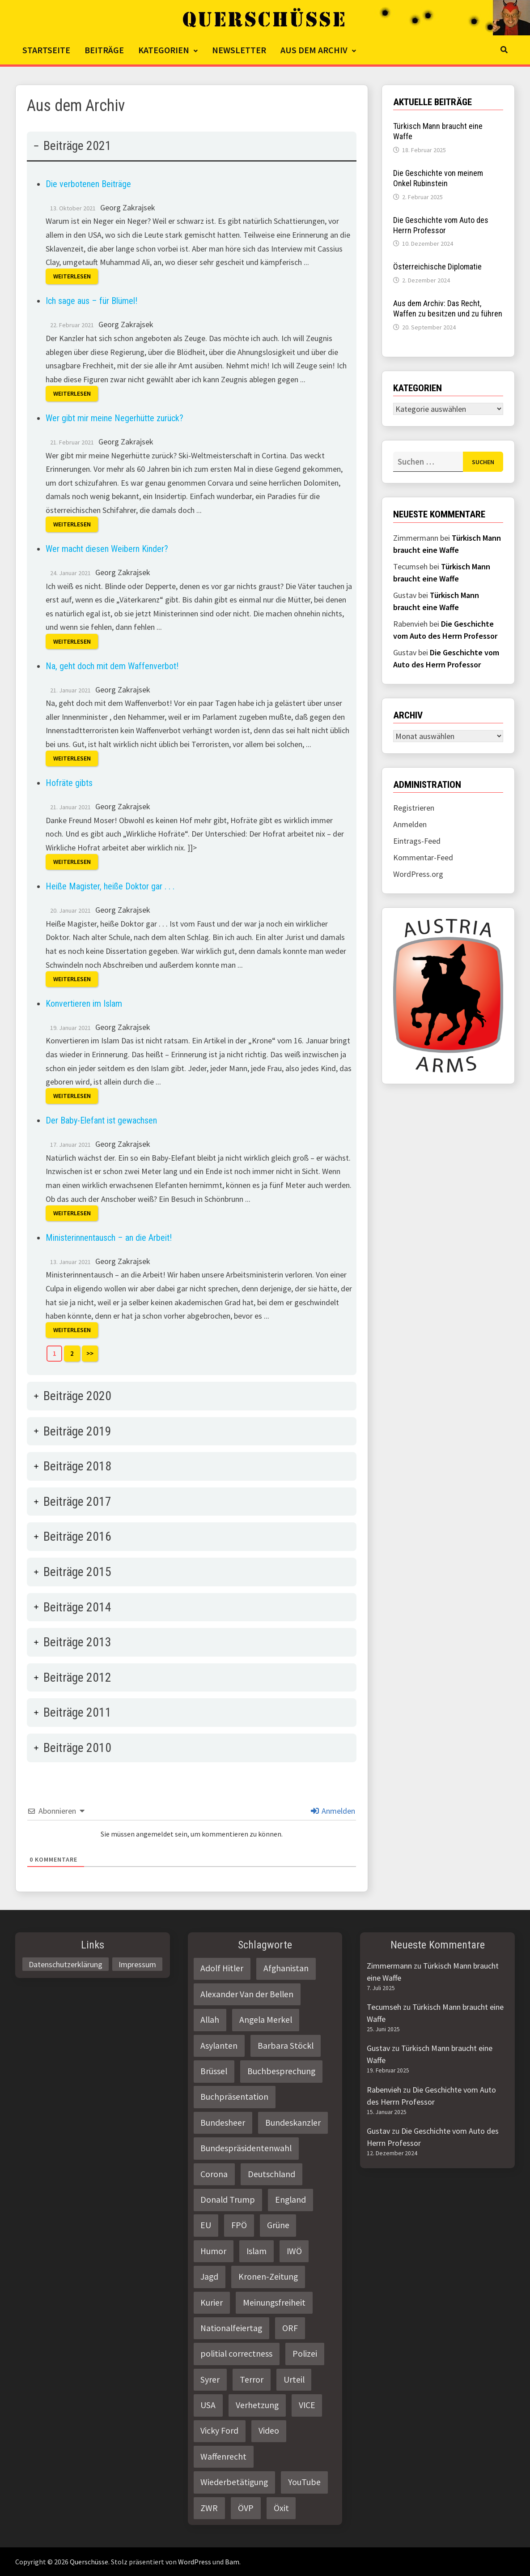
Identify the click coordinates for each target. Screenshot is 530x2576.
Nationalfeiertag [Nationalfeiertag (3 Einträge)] (231, 2328)
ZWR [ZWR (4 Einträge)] (209, 2508)
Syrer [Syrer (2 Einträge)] (210, 2379)
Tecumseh (384, 2007)
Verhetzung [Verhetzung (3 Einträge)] (257, 2405)
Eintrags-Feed (417, 841)
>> (89, 1353)
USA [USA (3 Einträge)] (208, 2405)
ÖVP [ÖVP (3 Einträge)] (246, 2508)
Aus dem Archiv (314, 50)
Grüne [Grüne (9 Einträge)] (278, 2225)
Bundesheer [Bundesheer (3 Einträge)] (222, 2122)
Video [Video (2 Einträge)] (269, 2430)
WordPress (194, 2561)
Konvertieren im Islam (84, 1003)
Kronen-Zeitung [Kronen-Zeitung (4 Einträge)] (268, 2276)
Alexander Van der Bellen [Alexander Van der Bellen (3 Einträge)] (246, 1994)
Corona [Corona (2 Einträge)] (214, 2174)
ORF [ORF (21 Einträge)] (290, 2328)
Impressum (137, 1964)
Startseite (46, 50)
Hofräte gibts (69, 782)
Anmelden (333, 1811)
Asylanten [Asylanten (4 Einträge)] (218, 2045)
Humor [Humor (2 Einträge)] (213, 2251)
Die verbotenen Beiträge (88, 184)
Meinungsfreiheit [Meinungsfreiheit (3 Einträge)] (274, 2302)
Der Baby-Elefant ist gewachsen (101, 1120)
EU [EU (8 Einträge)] (205, 2225)
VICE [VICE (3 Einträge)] (307, 2405)
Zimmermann (389, 1966)
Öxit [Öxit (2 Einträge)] (281, 2508)
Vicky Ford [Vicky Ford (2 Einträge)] (219, 2430)
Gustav (378, 2048)
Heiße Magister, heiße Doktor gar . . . (110, 886)
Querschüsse (89, 2561)
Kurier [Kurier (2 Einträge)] (211, 2302)
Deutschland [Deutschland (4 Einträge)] (271, 2174)
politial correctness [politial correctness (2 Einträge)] (236, 2353)
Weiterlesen (72, 277)
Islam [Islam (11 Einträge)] (256, 2251)
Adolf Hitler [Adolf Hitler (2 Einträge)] (221, 1968)
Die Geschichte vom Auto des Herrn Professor (440, 225)
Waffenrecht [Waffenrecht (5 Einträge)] (223, 2456)
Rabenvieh (384, 2090)
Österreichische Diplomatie (437, 266)
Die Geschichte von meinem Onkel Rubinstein (438, 178)
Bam (232, 2561)
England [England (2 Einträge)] (290, 2199)
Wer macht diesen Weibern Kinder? (107, 548)
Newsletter (239, 50)
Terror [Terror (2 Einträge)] (251, 2379)
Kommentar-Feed (423, 857)
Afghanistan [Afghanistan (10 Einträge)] (286, 1968)
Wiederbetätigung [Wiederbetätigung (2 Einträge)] (234, 2482)
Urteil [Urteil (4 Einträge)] (294, 2379)
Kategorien (163, 50)
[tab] (191, 753)
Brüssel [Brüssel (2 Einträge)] (213, 2071)
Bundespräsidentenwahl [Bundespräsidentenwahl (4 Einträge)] (246, 2148)
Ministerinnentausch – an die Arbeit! (109, 1237)
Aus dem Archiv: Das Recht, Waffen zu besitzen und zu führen (447, 308)
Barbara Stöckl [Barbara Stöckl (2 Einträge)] (286, 2045)
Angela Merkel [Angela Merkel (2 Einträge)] (265, 2019)
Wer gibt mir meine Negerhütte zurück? (114, 418)
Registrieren (413, 808)
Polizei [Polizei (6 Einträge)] (305, 2353)
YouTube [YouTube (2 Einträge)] (304, 2482)
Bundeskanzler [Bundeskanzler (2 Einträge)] (293, 2122)
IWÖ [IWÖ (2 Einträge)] (294, 2251)
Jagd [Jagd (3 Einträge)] (209, 2276)
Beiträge (104, 50)
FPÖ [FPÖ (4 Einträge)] (239, 2225)
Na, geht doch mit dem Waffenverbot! (112, 666)
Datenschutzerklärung (65, 1964)
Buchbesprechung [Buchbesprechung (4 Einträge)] (281, 2071)
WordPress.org (418, 874)
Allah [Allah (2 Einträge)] (209, 2019)
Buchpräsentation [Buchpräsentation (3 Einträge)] (234, 2096)
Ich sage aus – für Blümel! (91, 300)
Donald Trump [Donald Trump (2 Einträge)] (227, 2199)
